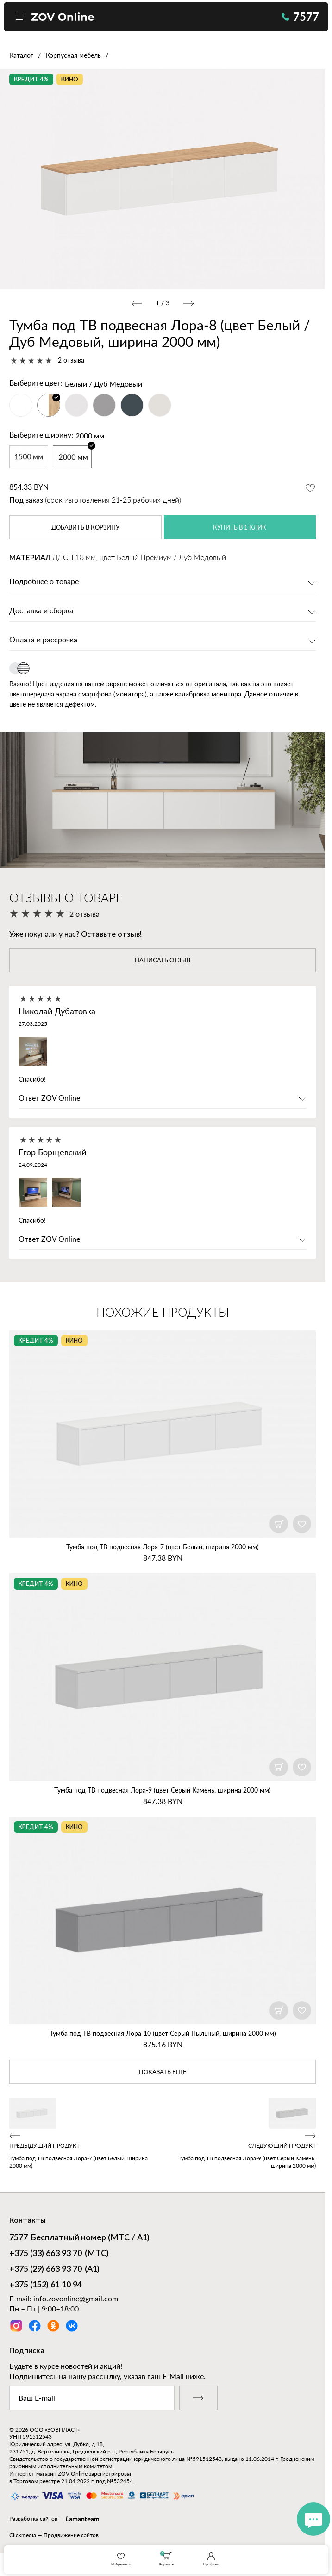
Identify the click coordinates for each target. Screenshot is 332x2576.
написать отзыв (162, 961)
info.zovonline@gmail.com (75, 2299)
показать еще (163, 2073)
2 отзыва (71, 360)
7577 (297, 18)
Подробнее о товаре (44, 582)
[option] (162, 179)
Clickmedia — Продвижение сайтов (54, 2536)
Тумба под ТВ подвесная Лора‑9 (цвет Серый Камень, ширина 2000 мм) (162, 1791)
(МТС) (59, 2255)
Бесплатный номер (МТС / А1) (79, 2240)
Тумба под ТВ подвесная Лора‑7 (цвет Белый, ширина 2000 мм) (162, 1548)
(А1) (54, 2271)
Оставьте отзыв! (111, 934)
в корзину (85, 527)
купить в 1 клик (240, 527)
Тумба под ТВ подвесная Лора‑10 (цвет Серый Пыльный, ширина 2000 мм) (163, 2034)
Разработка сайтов (33, 2519)
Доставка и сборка (41, 611)
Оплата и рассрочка (43, 640)
